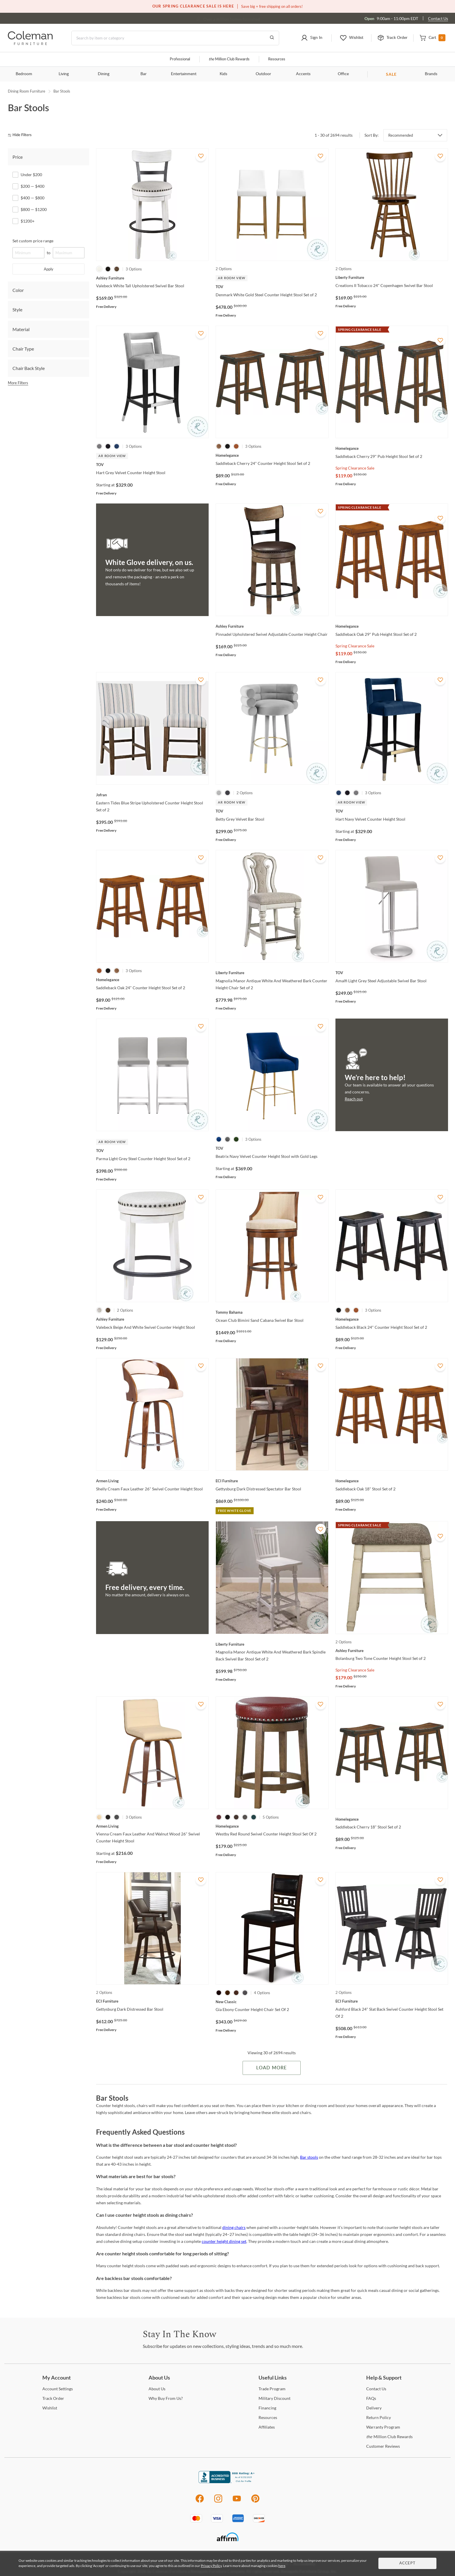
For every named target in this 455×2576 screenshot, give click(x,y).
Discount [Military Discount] (274, 2398)
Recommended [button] (400, 135)
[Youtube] (236, 2501)
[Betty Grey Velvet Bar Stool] (272, 811)
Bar (143, 74)
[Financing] (267, 2407)
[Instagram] (218, 2501)
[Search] (175, 38)
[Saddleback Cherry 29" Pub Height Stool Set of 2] (391, 448)
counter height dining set (224, 2241)
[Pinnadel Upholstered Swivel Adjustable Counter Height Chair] (272, 626)
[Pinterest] (255, 2501)
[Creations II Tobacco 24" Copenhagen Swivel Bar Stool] (391, 277)
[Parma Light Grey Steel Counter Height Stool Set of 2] (152, 1150)
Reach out (354, 1098)
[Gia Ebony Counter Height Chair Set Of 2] (272, 2002)
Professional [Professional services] (180, 59)
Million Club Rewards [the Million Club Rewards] (389, 2436)
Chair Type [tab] (23, 348)
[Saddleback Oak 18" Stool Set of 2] (391, 1481)
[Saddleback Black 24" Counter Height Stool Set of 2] (391, 1319)
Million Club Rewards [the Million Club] (229, 59)
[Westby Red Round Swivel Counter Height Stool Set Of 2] (272, 1826)
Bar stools (309, 2157)
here (281, 2566)
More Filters (18, 382)
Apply (48, 269)
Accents (303, 74)
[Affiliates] (267, 2427)
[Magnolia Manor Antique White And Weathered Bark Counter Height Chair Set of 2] (272, 973)
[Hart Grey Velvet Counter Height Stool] (152, 464)
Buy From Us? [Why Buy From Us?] (166, 2398)
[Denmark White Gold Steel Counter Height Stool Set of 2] (272, 287)
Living (64, 74)
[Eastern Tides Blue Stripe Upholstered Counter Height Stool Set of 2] (152, 795)
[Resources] (268, 2417)
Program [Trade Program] (272, 2388)
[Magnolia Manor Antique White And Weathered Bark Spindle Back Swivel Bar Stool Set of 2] (272, 1644)
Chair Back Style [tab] (28, 368)
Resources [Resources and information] (276, 59)
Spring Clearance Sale (354, 467)
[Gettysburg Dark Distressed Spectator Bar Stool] (272, 1481)
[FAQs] (371, 2398)
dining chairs (233, 2227)
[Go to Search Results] (272, 38)
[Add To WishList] (200, 156)
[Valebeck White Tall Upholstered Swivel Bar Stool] (152, 278)
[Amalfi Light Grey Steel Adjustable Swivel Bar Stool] (391, 973)
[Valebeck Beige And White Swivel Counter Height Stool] (152, 1319)
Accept (407, 2563)
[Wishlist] (49, 2407)
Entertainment (183, 74)
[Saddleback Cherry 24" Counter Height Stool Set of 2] (272, 455)
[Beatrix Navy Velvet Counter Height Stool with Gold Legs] (272, 1148)
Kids (223, 74)
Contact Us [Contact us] (438, 18)
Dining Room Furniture (26, 91)
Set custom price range (32, 240)
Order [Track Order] (53, 2398)
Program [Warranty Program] (383, 2427)
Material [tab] (21, 329)
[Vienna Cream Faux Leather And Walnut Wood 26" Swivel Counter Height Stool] (152, 1826)
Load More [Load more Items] (271, 2068)
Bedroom (24, 74)
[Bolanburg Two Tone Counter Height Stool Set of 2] (391, 1650)
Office (343, 74)
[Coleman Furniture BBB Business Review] (227, 2481)
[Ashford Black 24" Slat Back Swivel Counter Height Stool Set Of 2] (391, 2001)
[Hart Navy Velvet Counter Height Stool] (391, 811)
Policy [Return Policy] (378, 2417)
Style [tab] (17, 309)
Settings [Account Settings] (57, 2388)
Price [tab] (17, 157)
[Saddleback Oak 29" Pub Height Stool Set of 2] (391, 626)
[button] (312, 38)
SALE (391, 74)
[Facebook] (199, 2501)
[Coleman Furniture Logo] (30, 43)
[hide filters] (21, 135)
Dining (103, 74)
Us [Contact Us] (376, 2388)
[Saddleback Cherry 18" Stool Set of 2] (391, 1819)
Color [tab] (18, 290)
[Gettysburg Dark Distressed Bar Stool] (152, 2001)
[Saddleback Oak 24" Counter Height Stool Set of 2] (152, 979)
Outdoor (263, 74)
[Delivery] (374, 2407)
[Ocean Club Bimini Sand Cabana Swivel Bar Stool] (272, 1312)
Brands (431, 74)
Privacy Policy (211, 2566)
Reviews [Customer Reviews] (383, 2446)
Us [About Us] (157, 2388)
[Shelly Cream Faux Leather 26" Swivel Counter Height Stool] (152, 1481)
